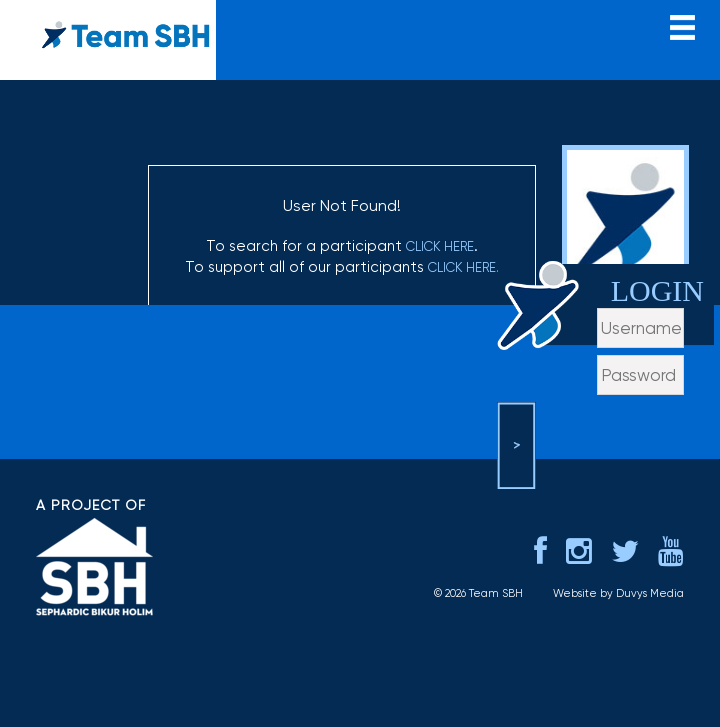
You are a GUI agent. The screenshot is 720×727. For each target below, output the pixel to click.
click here (440, 246)
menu (682, 25)
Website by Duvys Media (618, 593)
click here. (463, 267)
